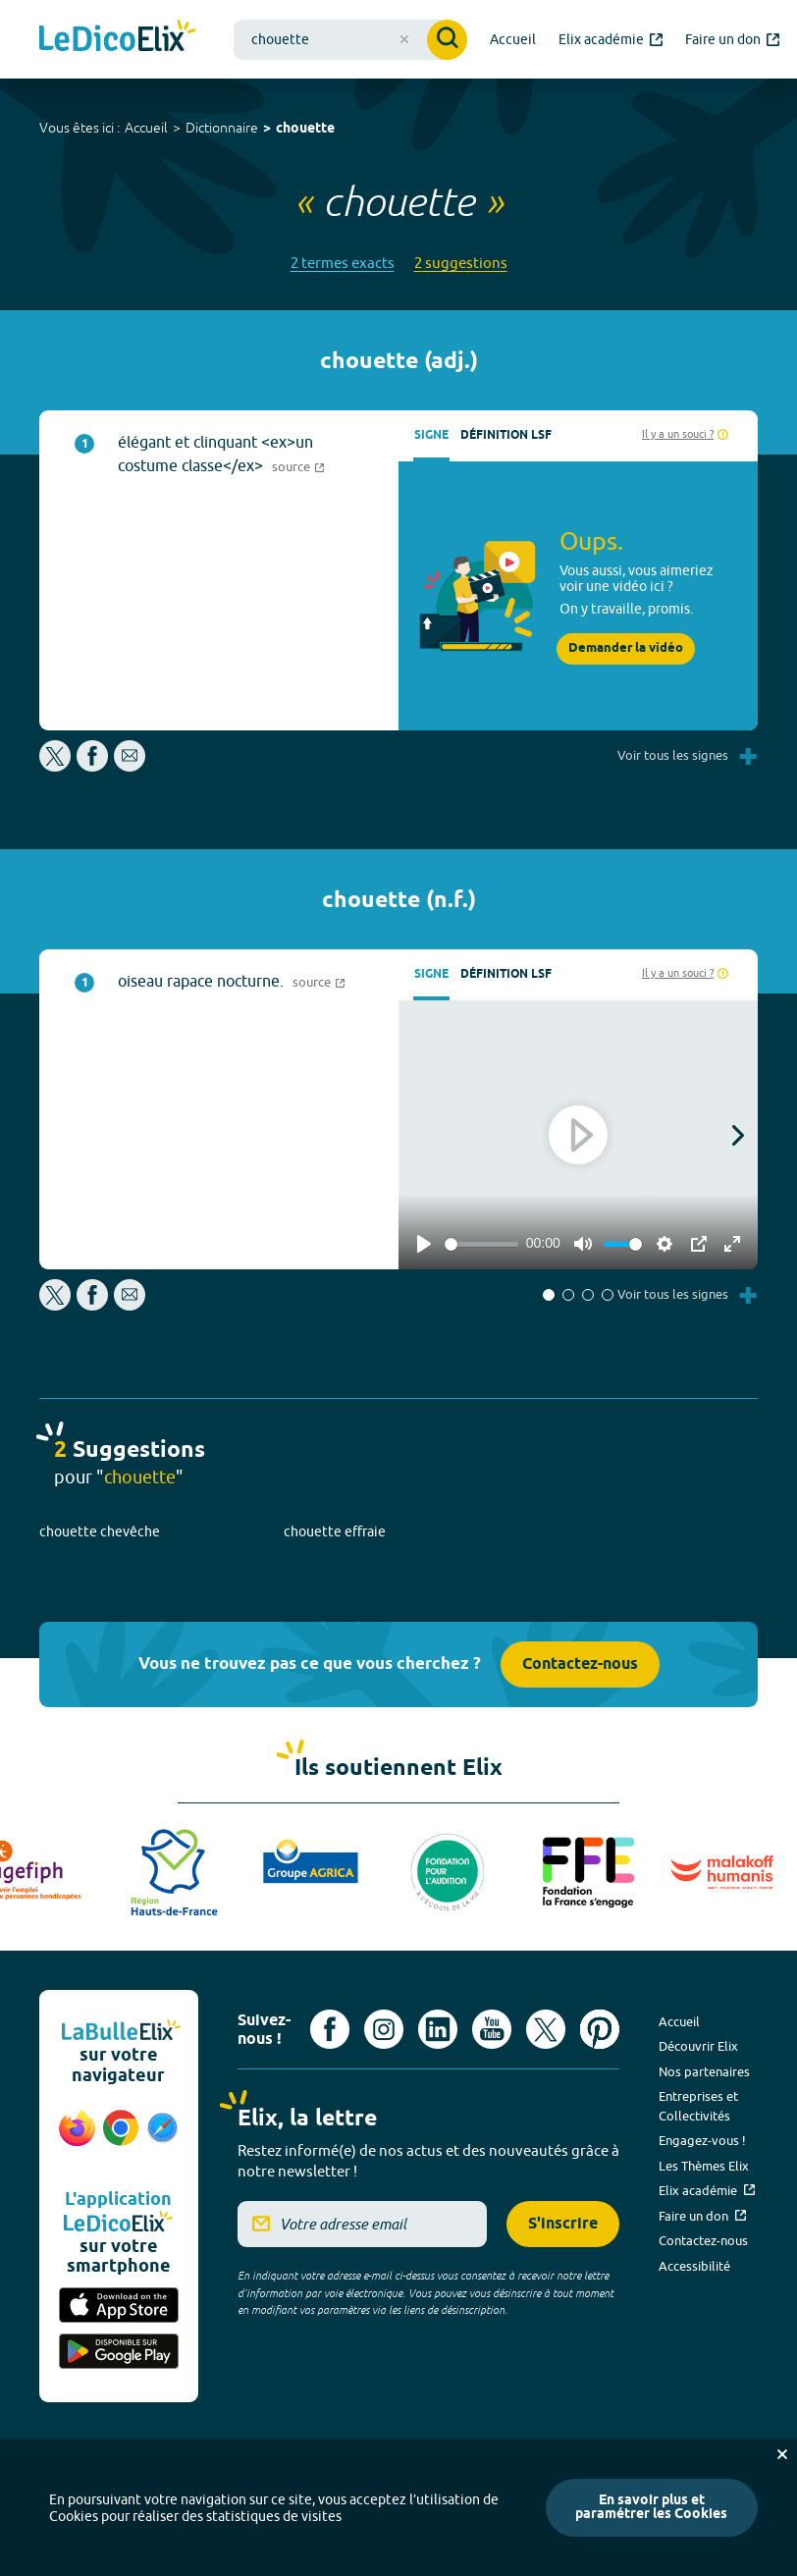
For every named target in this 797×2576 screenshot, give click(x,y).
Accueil (146, 127)
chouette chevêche (99, 1531)
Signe (431, 435)
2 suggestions (460, 262)
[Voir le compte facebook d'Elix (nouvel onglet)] (329, 2029)
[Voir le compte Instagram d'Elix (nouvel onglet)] (383, 2029)
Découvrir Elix (698, 2046)
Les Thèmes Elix (704, 2166)
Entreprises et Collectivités (698, 2105)
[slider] (481, 1244)
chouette (305, 129)
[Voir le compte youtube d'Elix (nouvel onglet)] (491, 2029)
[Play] (424, 1244)
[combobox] (350, 40)
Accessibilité (694, 2266)
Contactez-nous (580, 1664)
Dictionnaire (222, 127)
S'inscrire (563, 2224)
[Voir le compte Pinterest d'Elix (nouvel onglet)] (599, 2029)
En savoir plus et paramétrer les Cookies (651, 2508)
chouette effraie (335, 1531)
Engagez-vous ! (702, 2140)
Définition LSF (506, 435)
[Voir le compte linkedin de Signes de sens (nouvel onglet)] (437, 2029)
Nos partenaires (704, 2071)
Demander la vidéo (625, 648)
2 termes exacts (343, 262)
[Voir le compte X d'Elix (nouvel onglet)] (545, 2029)
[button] (549, 1295)
